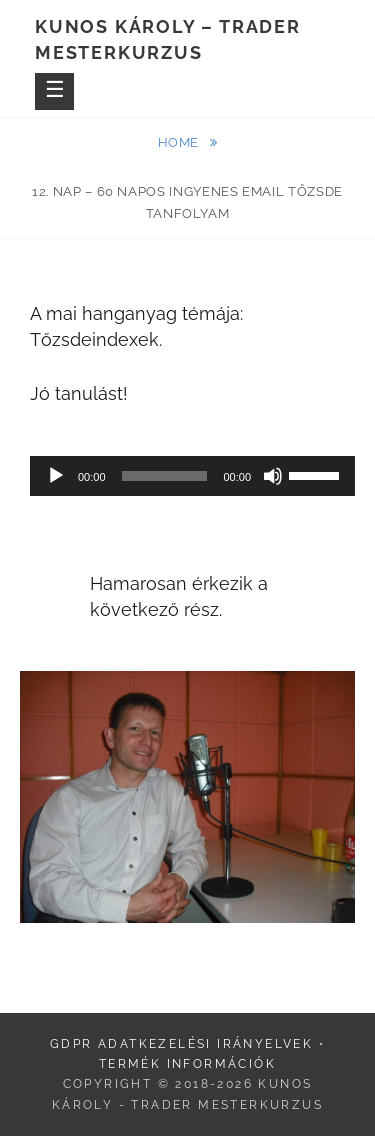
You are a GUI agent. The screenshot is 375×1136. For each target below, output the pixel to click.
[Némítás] (273, 476)
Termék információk (187, 1064)
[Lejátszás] (56, 476)
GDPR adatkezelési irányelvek (181, 1044)
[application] (192, 476)
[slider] (165, 476)
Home (180, 142)
